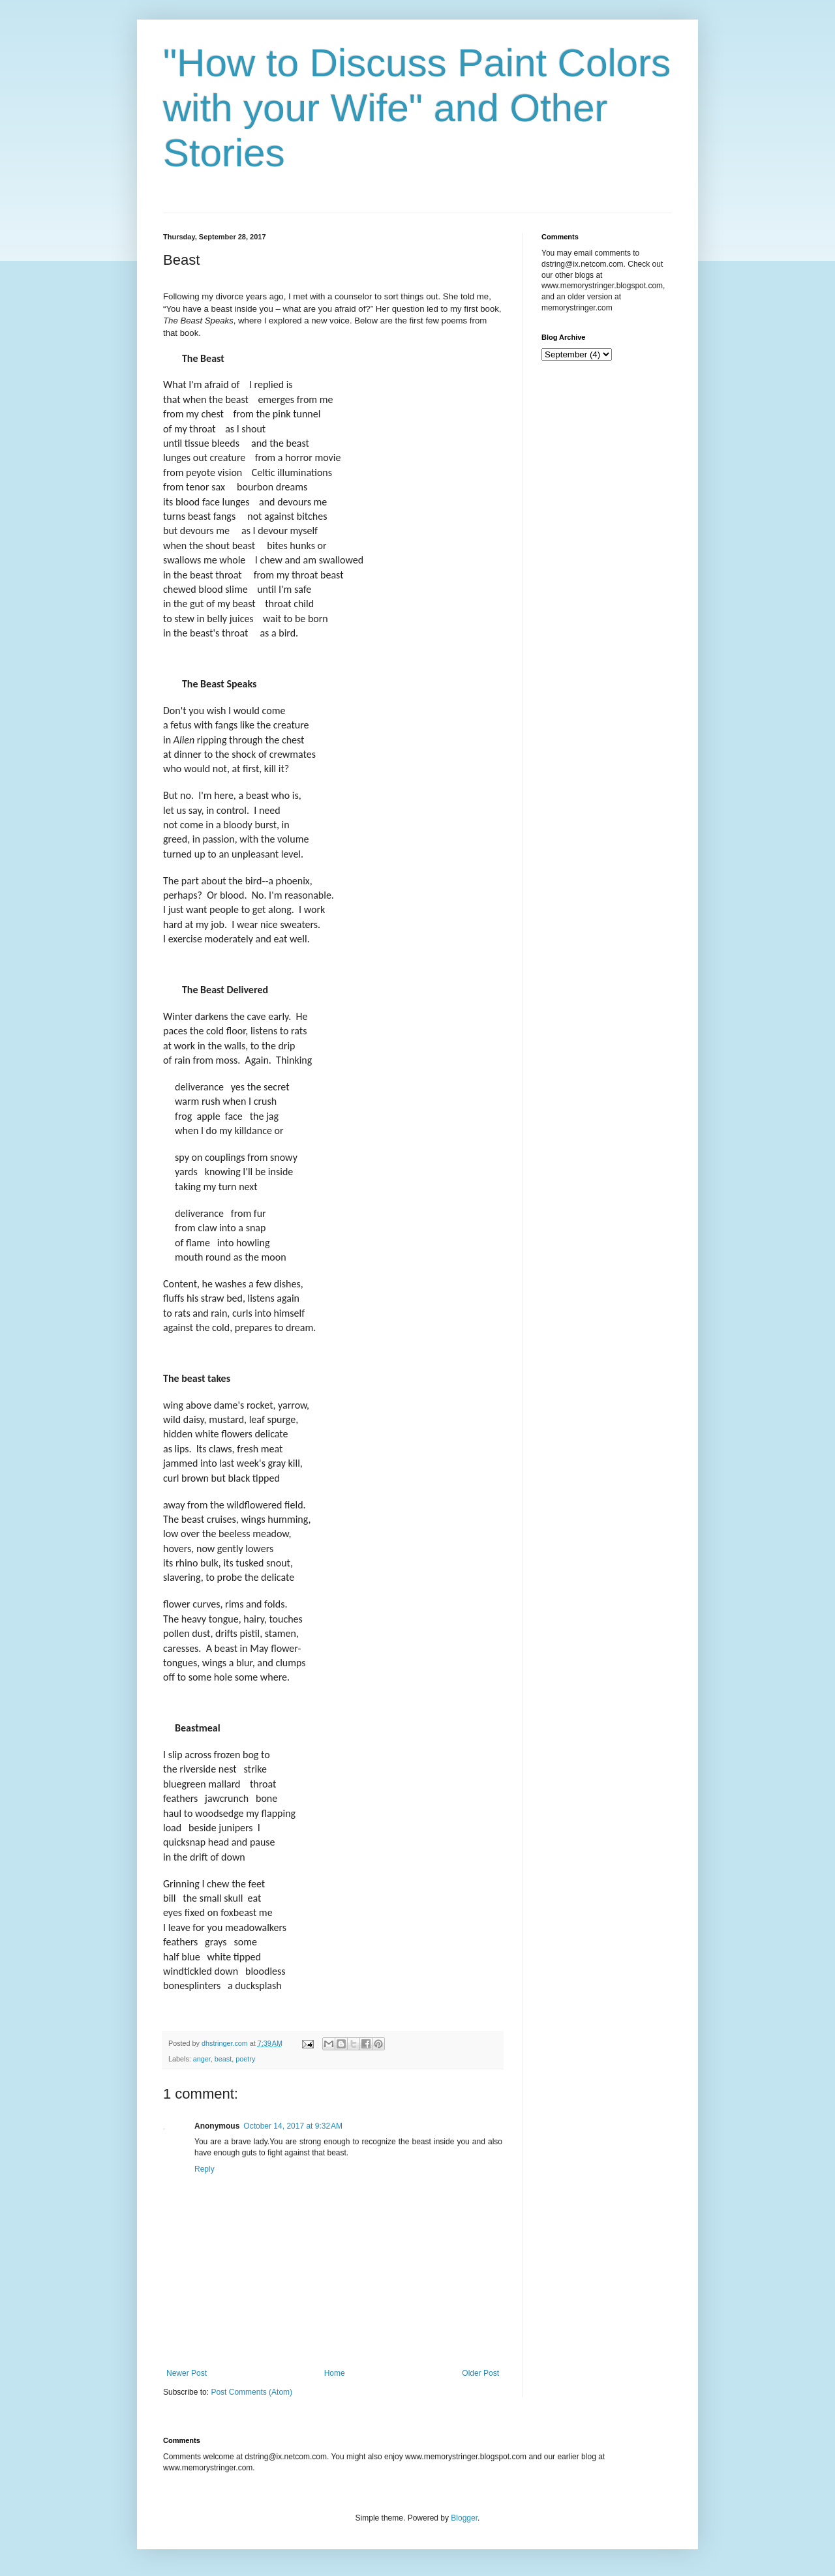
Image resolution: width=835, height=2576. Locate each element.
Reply (204, 2169)
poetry (245, 2059)
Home (334, 2373)
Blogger (464, 2518)
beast (223, 2059)
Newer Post (186, 2373)
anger (202, 2059)
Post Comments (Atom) (251, 2392)
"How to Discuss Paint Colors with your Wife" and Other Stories (417, 108)
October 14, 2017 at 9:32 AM (292, 2126)
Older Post (480, 2373)
